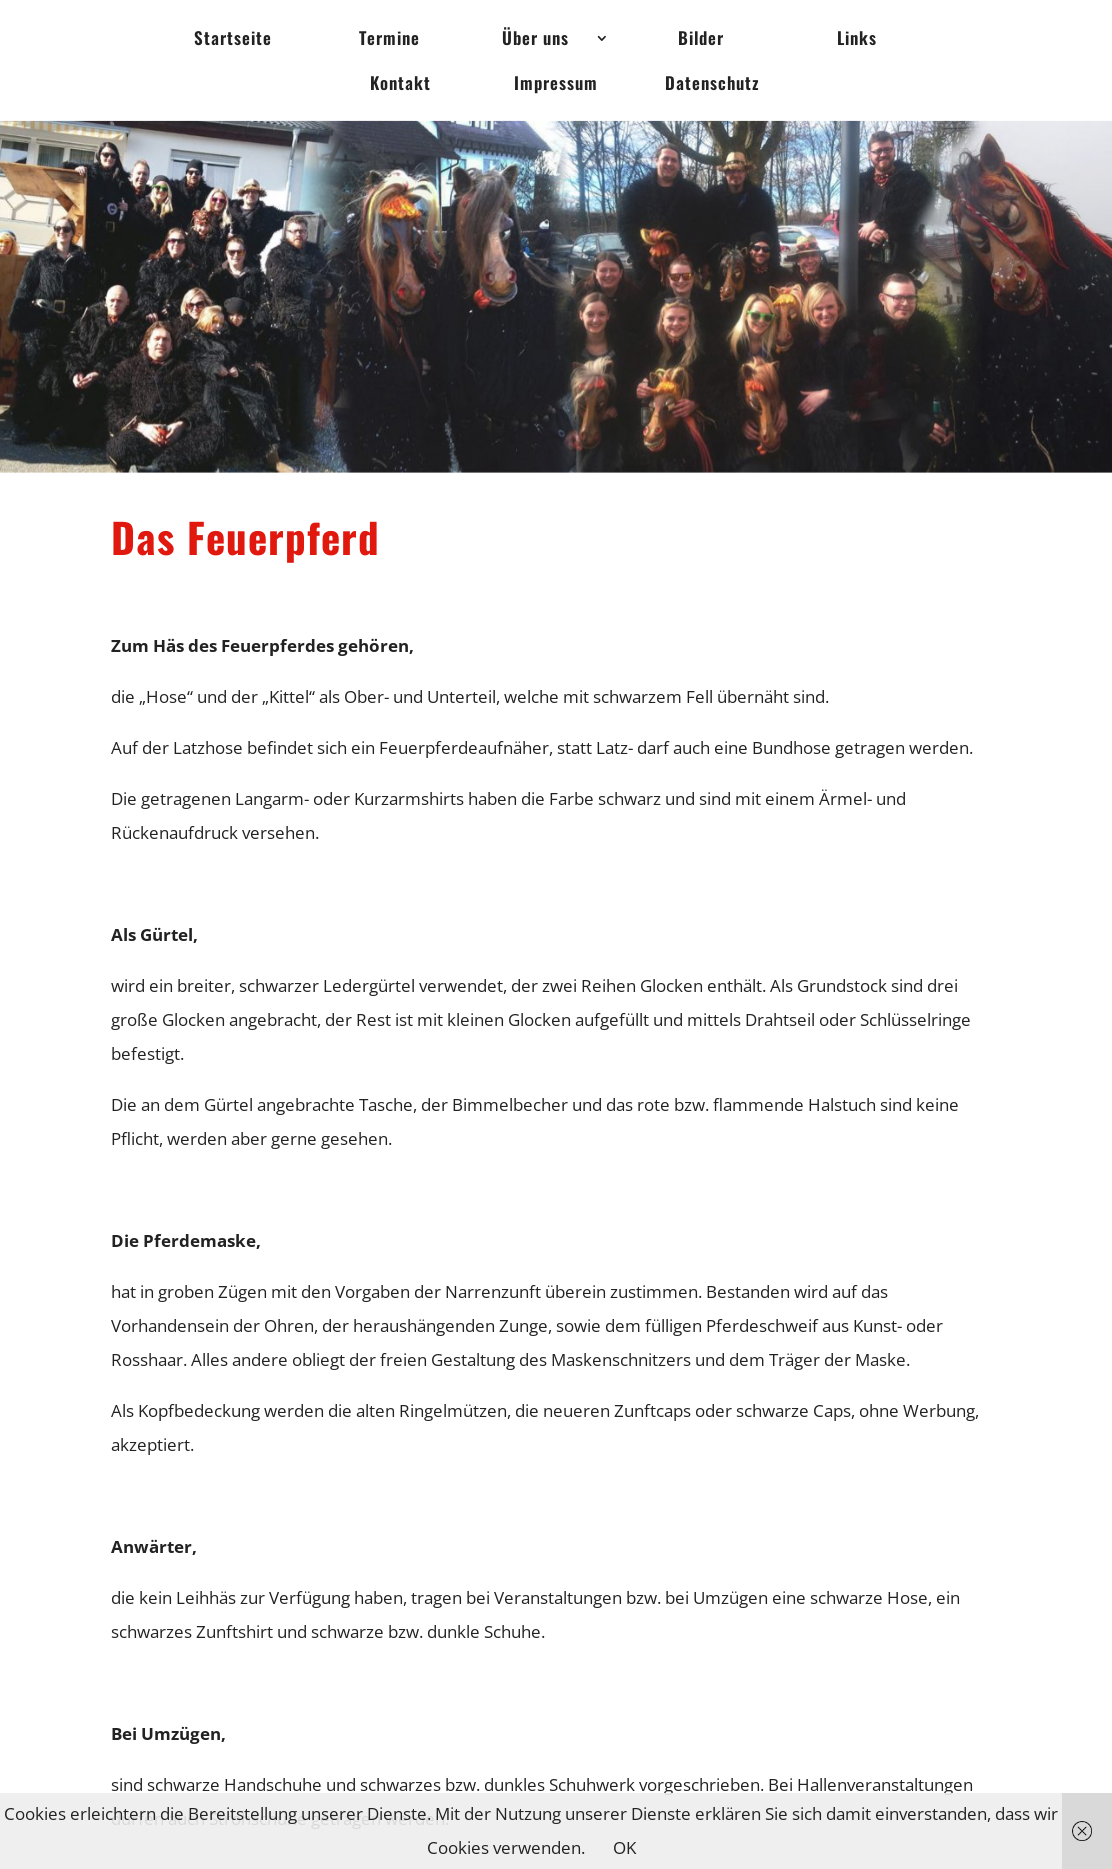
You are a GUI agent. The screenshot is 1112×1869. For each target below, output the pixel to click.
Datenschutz (712, 85)
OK (624, 1847)
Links (857, 40)
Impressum (556, 85)
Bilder (701, 40)
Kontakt (400, 85)
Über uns (535, 40)
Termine (389, 40)
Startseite (233, 40)
